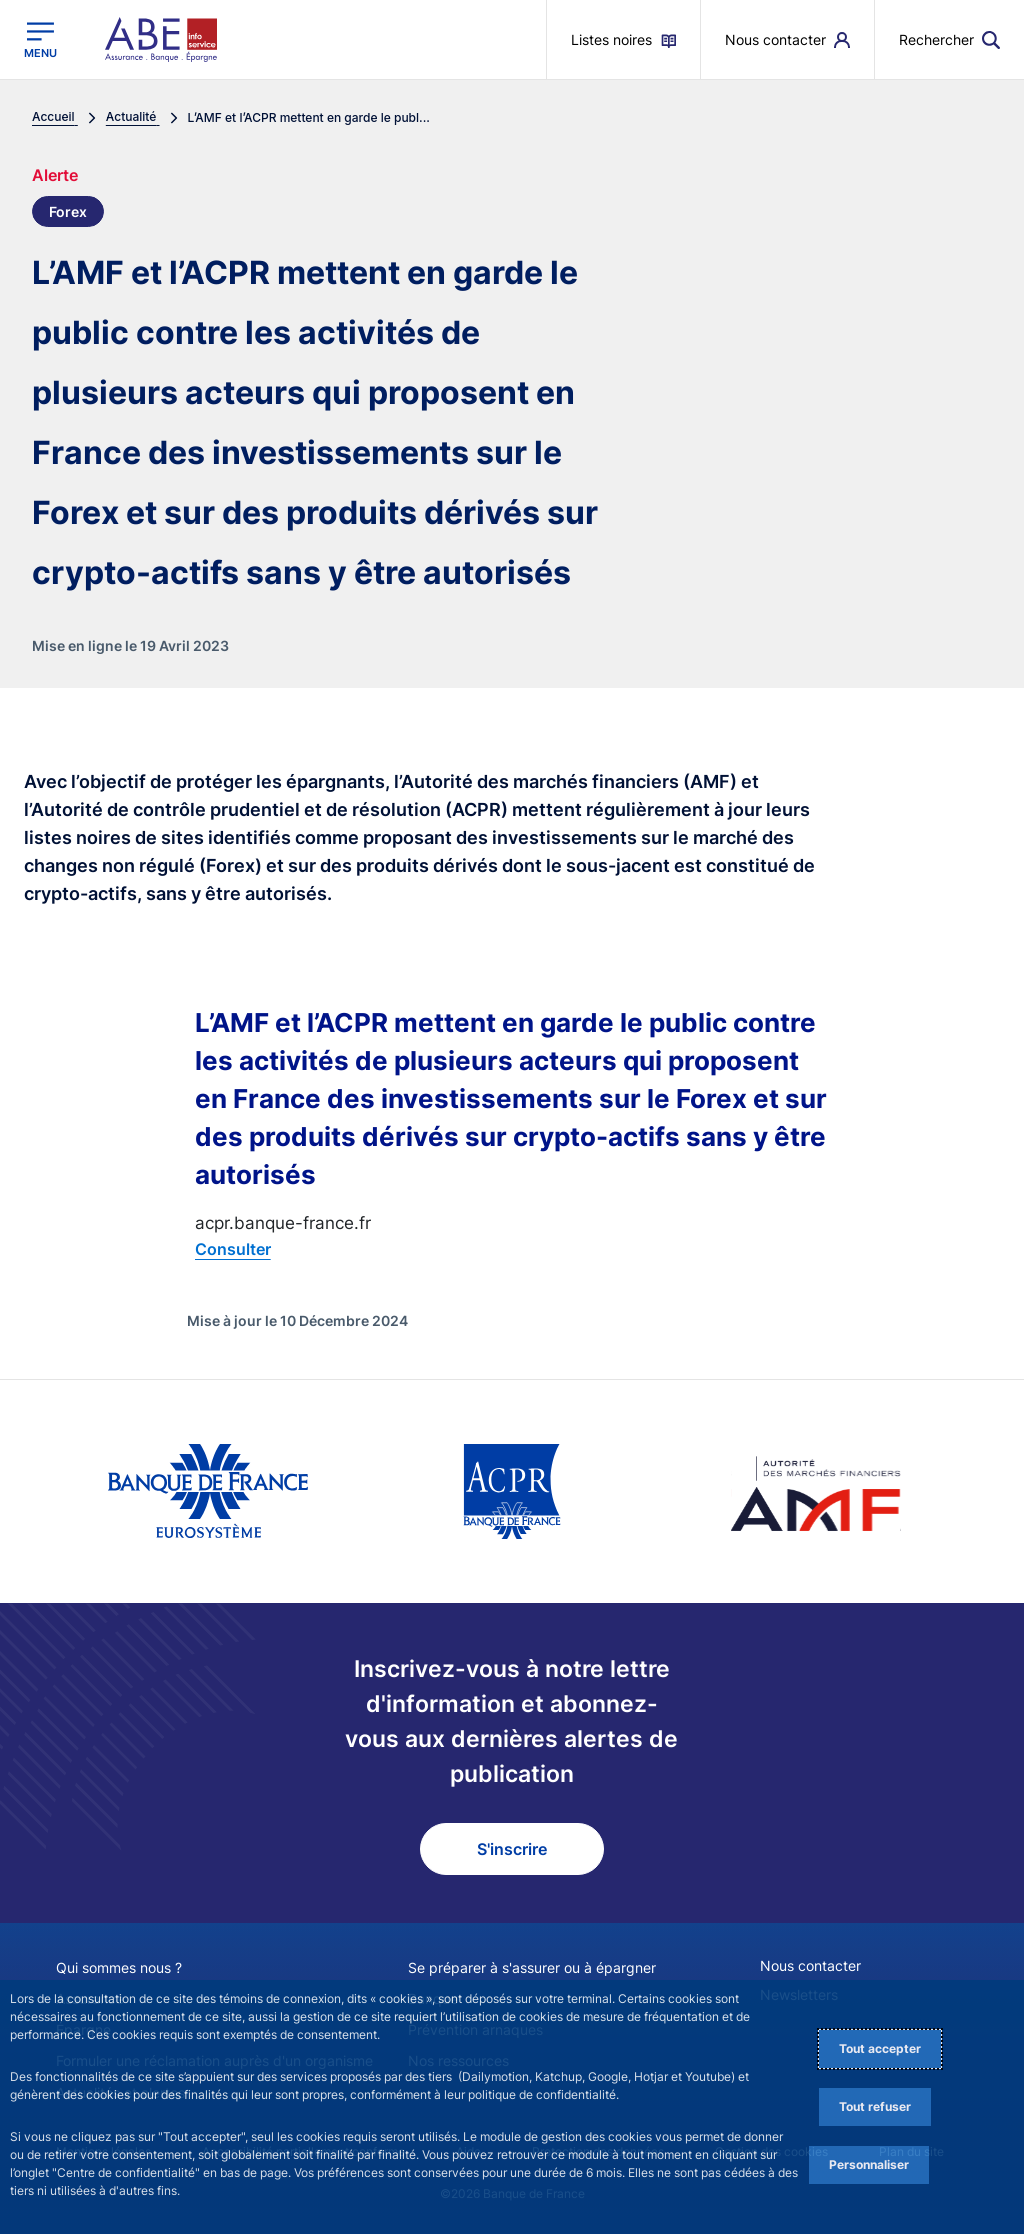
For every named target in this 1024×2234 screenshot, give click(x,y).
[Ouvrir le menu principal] (40, 40)
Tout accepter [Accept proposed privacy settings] (880, 2048)
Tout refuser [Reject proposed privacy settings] (875, 2106)
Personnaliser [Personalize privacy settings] (869, 2164)
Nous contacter (810, 1965)
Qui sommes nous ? (119, 1967)
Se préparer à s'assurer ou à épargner (532, 1967)
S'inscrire (512, 1849)
